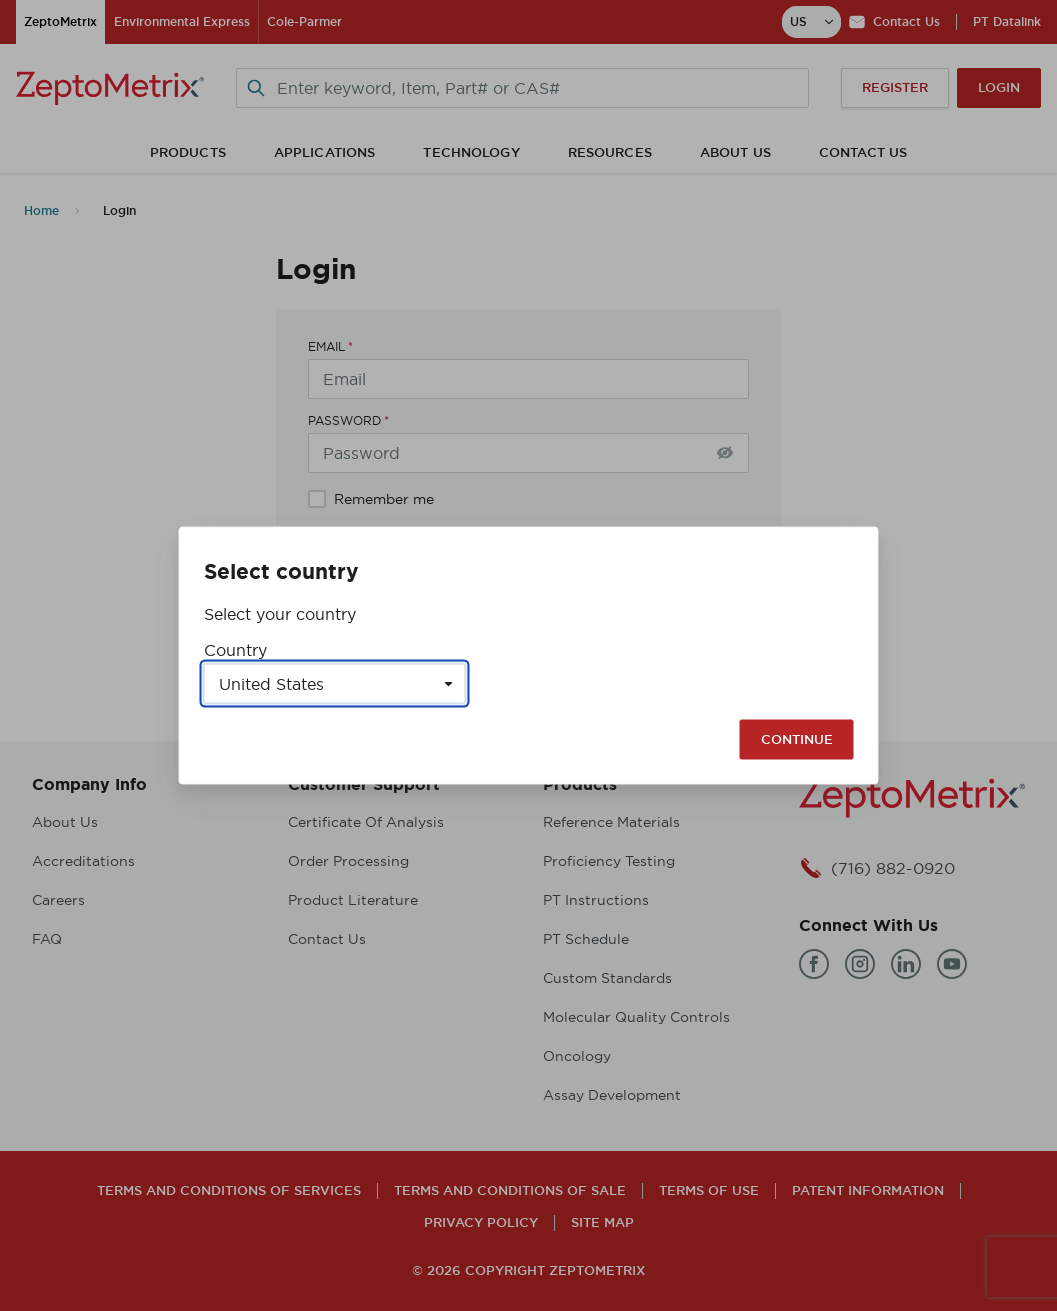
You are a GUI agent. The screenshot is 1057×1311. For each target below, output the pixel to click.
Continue (797, 739)
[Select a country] (335, 684)
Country (235, 650)
